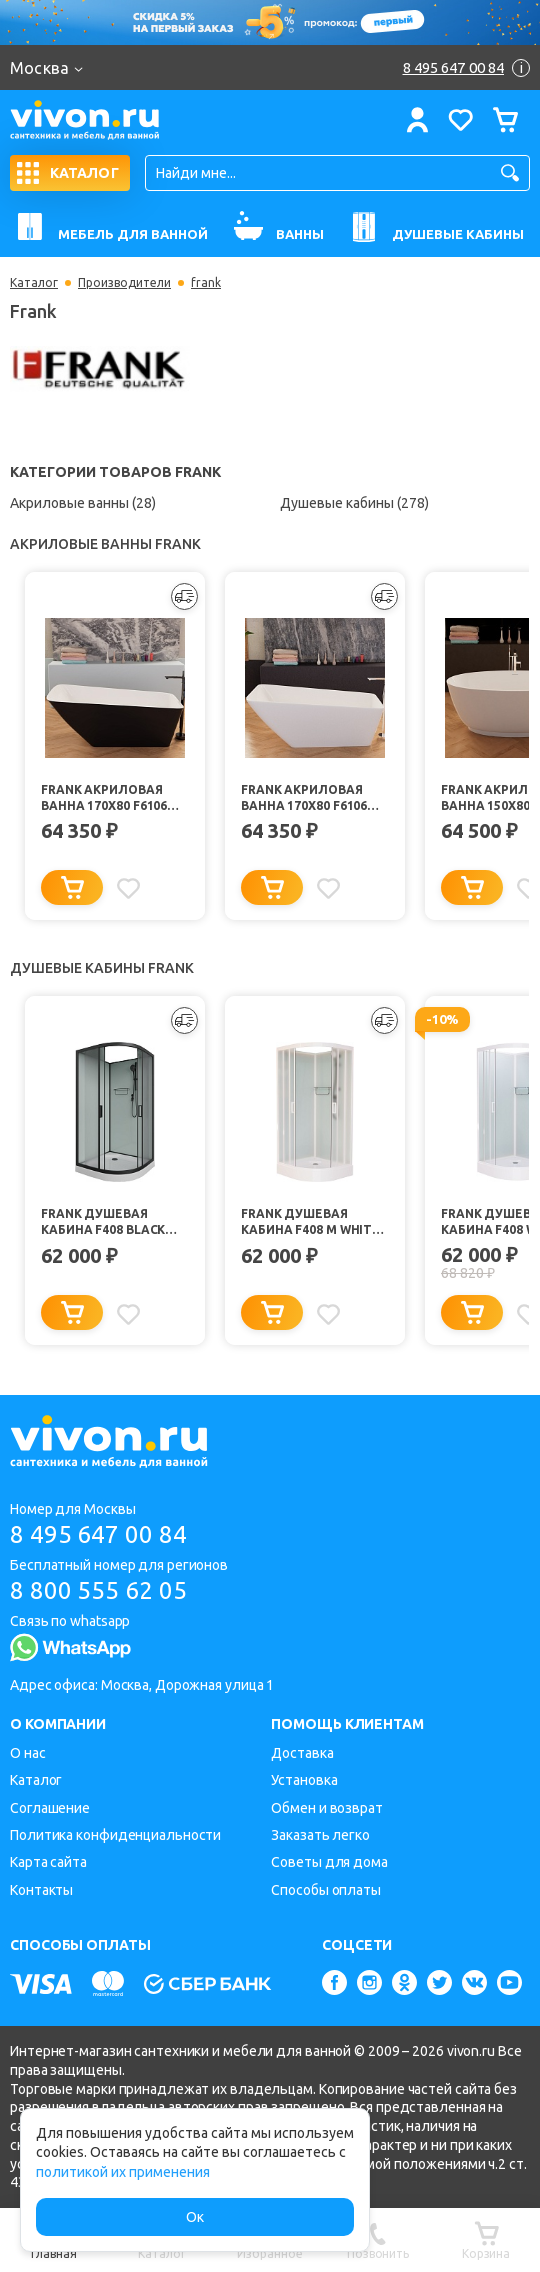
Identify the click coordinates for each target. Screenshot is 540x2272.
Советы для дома (329, 1862)
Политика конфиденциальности (115, 1835)
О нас (28, 1753)
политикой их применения (123, 2172)
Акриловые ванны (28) (83, 503)
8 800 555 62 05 (98, 1590)
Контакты (41, 1890)
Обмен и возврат (327, 1808)
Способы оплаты (326, 1890)
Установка (304, 1780)
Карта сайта (48, 1862)
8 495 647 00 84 (98, 1534)
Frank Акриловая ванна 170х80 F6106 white (304, 798)
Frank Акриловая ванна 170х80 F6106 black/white (104, 798)
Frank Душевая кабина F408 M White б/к (310, 1222)
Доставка (302, 1753)
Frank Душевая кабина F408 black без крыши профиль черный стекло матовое (111, 1222)
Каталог (34, 283)
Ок (195, 2217)
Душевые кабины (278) (354, 503)
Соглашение (50, 1808)
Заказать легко (320, 1835)
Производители (124, 283)
